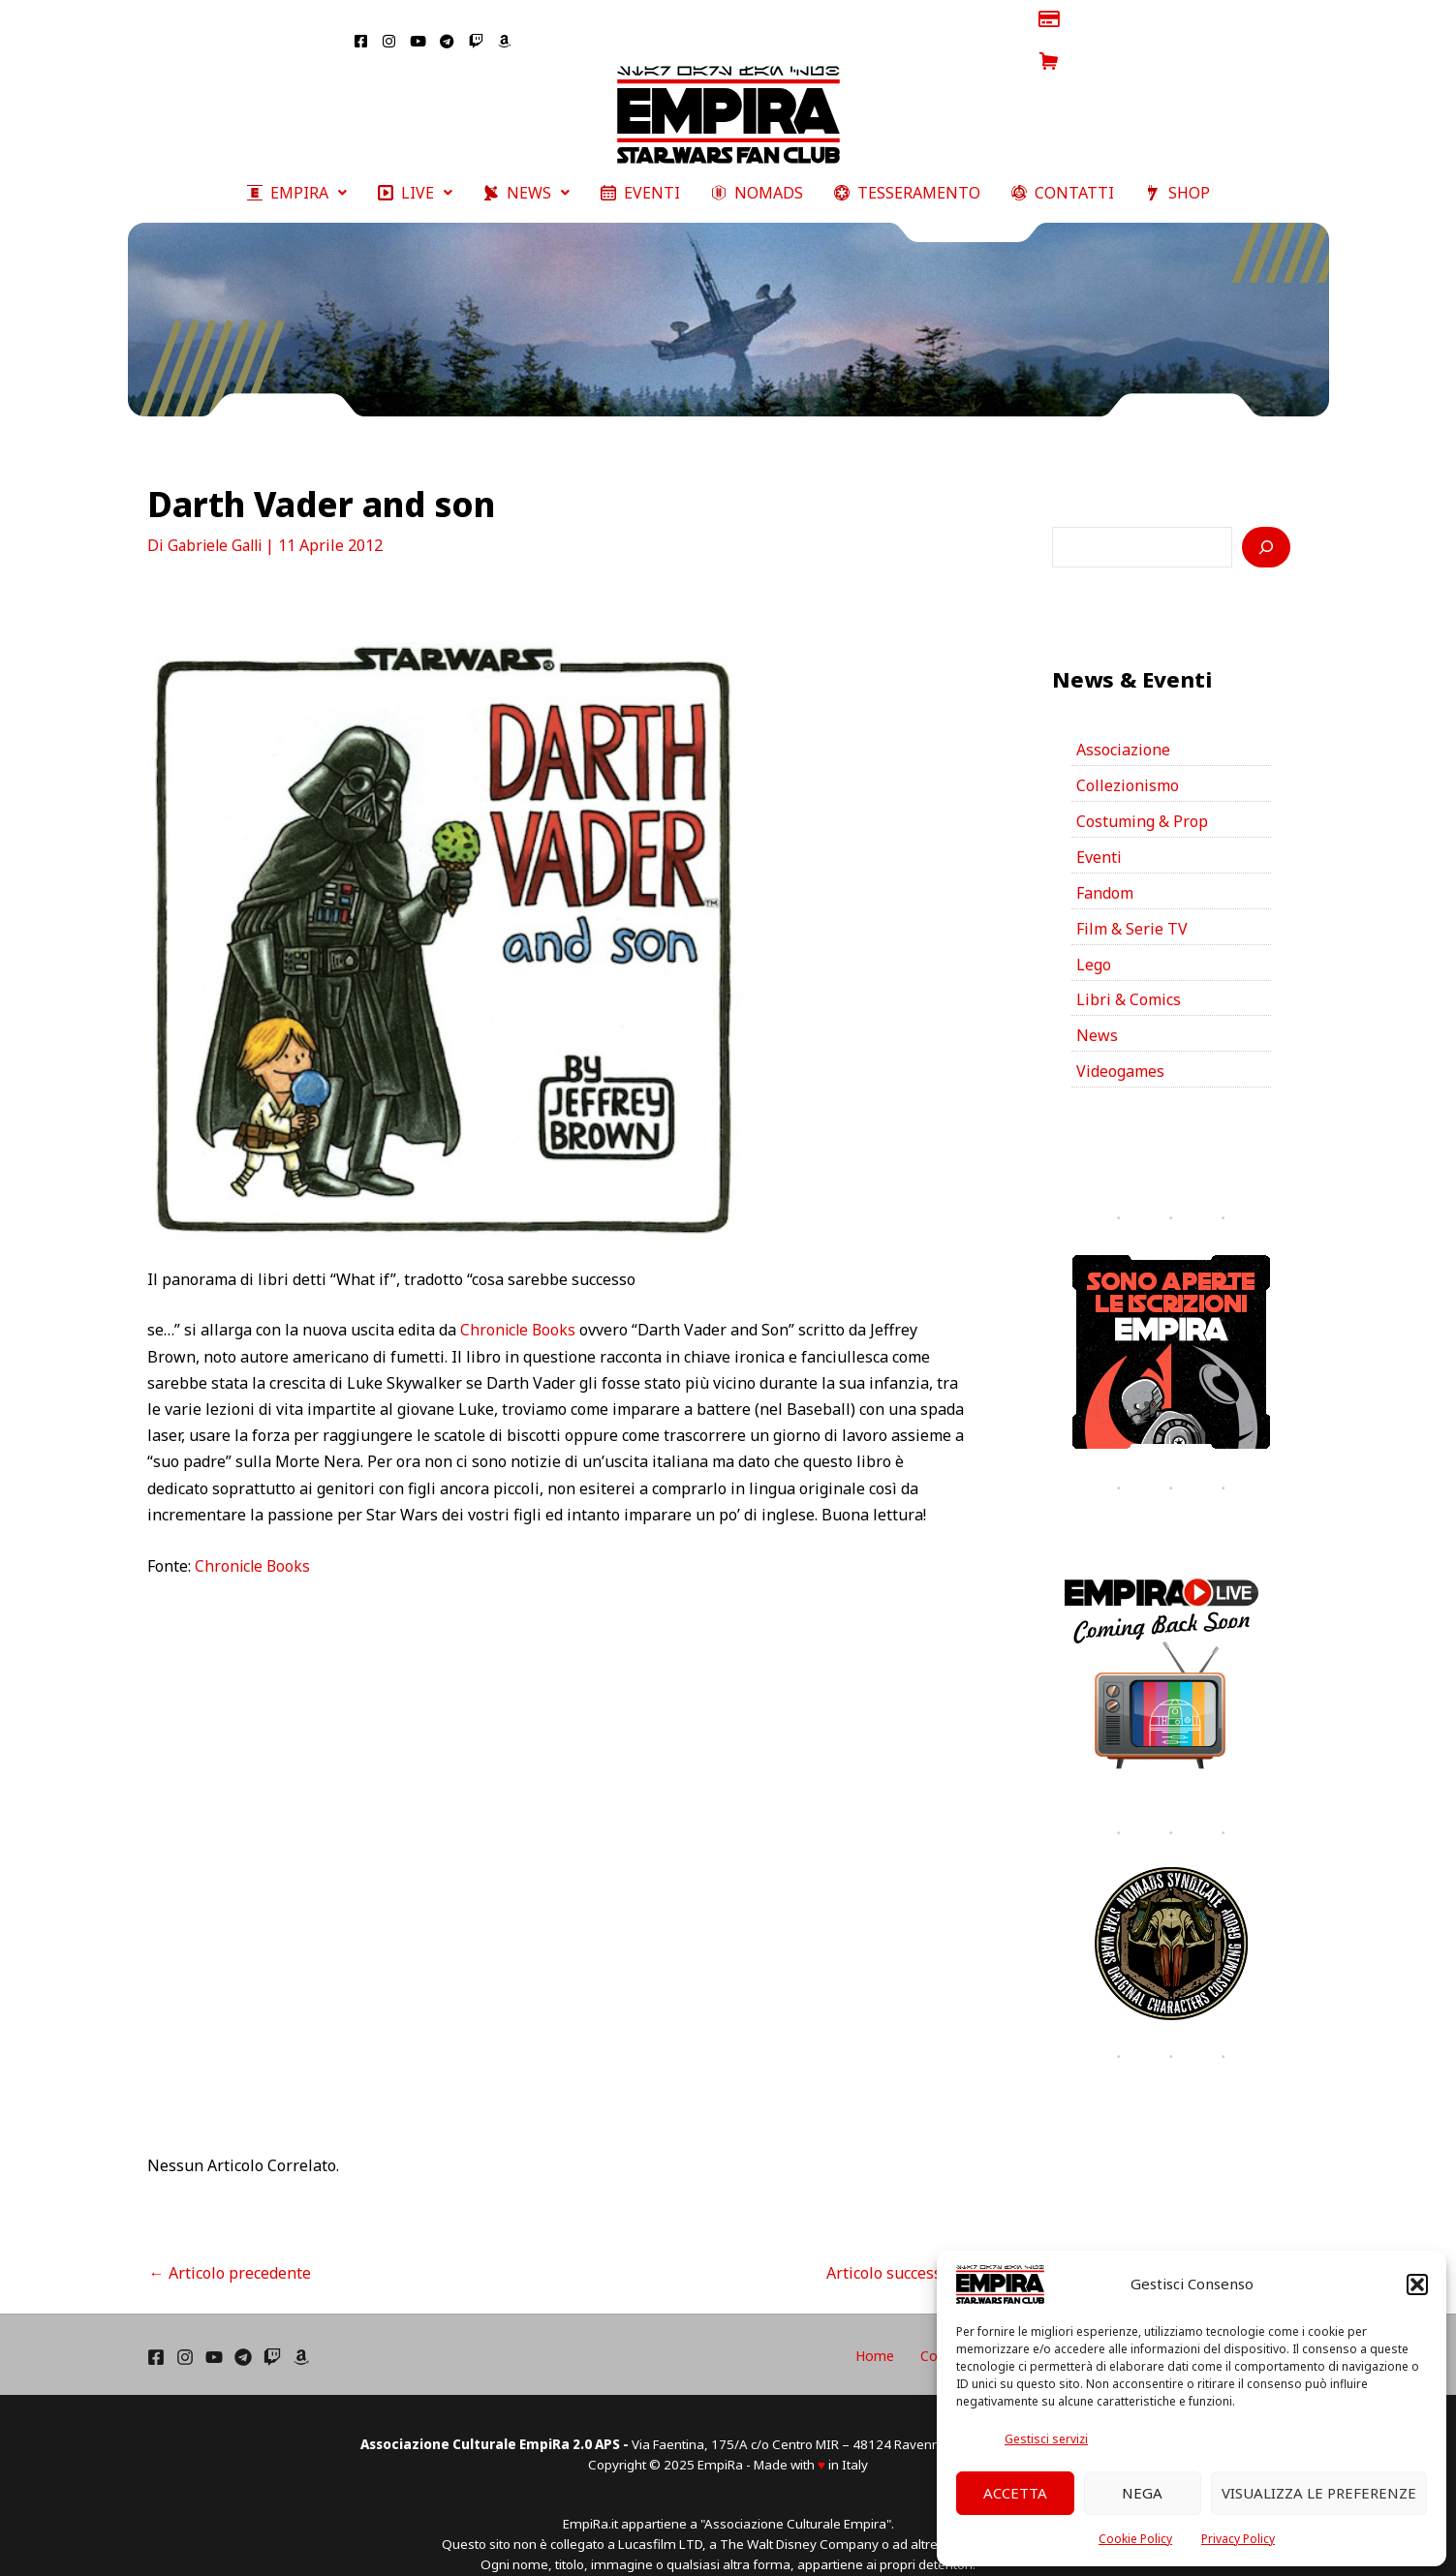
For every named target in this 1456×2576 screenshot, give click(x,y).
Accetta (1015, 2492)
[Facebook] (156, 2330)
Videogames (1120, 1045)
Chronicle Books (519, 1302)
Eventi (1099, 830)
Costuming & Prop (1142, 794)
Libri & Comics (1128, 973)
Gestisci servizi (1046, 2439)
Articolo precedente (230, 2244)
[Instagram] (185, 2330)
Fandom (1104, 865)
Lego (1093, 937)
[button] (1417, 2284)
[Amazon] (301, 2330)
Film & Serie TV (1132, 901)
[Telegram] (243, 2330)
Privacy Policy (1238, 2538)
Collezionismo (1127, 758)
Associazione (1123, 722)
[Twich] (272, 2330)
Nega (1142, 2492)
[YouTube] (214, 2330)
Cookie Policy (1135, 2538)
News (1097, 1009)
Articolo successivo (904, 2244)
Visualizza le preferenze (1319, 2492)
